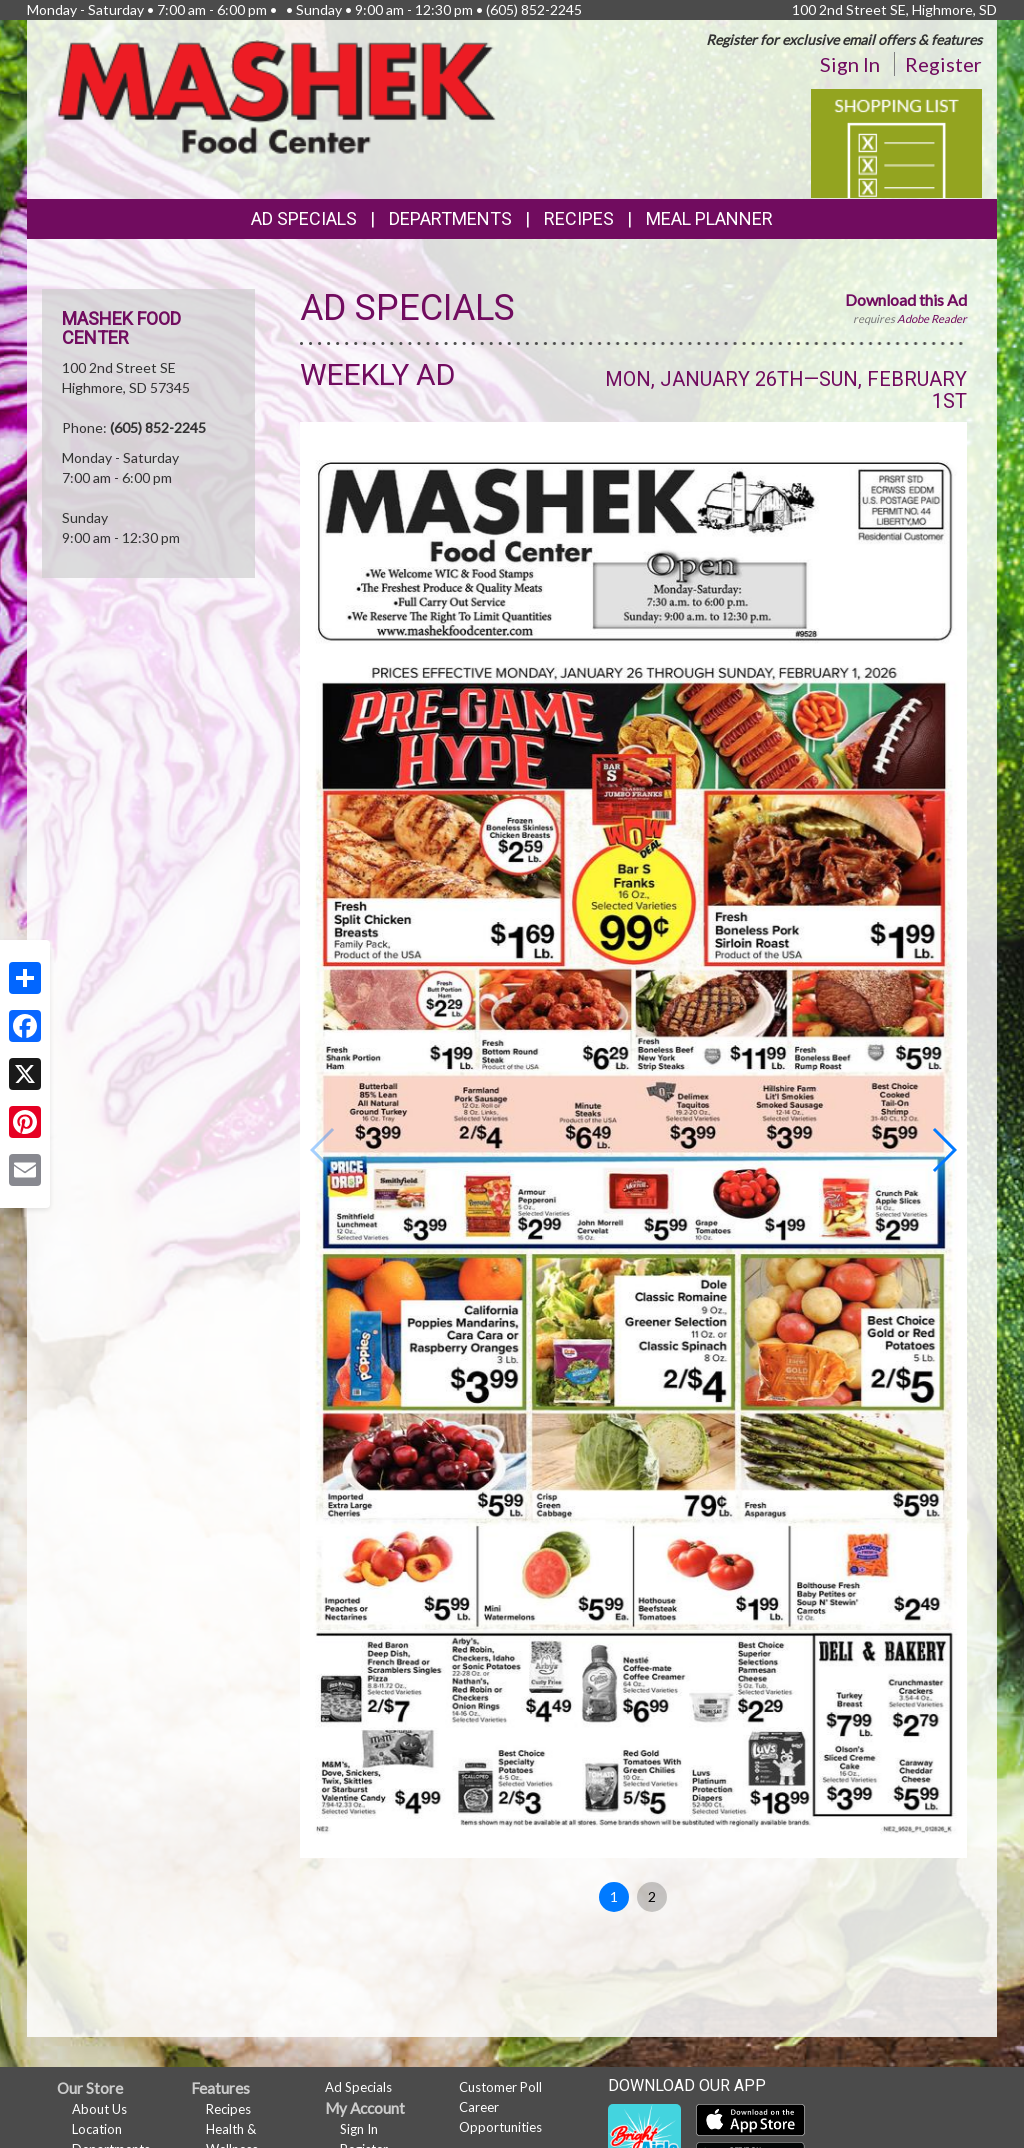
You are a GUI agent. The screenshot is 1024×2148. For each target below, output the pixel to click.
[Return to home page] (276, 95)
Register (943, 64)
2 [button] (652, 1896)
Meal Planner (709, 218)
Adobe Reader (932, 318)
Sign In (850, 64)
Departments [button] (450, 218)
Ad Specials (304, 218)
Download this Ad (906, 299)
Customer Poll (500, 2087)
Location (97, 2129)
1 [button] (614, 1896)
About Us (99, 2109)
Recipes (579, 218)
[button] (943, 1150)
